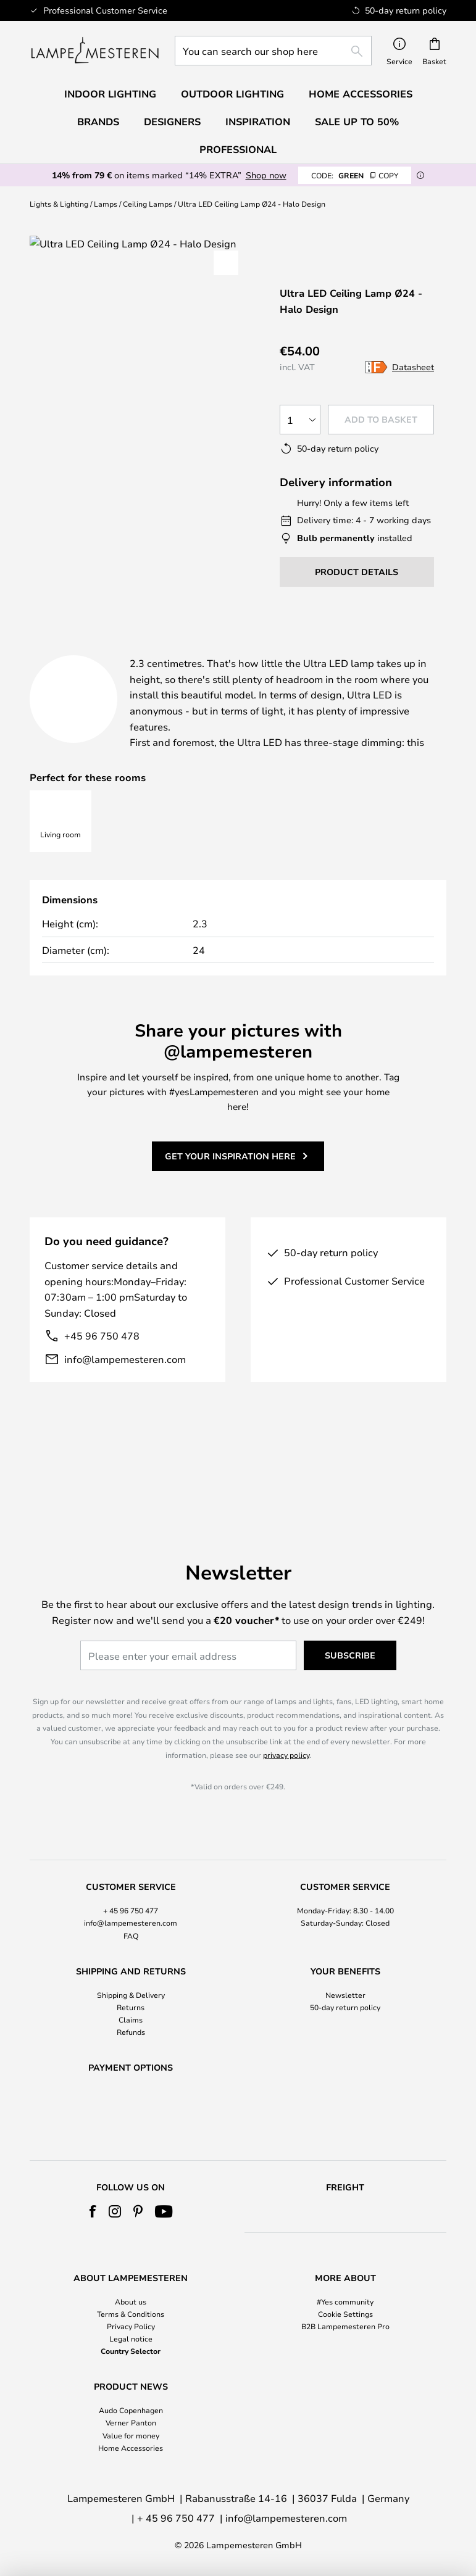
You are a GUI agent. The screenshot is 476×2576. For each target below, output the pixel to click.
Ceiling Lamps (147, 204)
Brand (57, 665)
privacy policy (286, 1722)
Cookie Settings (345, 2314)
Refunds (131, 2000)
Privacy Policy (131, 2326)
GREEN (354, 175)
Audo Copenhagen (131, 2410)
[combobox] (273, 50)
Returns (130, 1974)
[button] (226, 263)
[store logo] (95, 50)
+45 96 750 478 (102, 1380)
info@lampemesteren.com (125, 1403)
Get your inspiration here (230, 1200)
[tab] (119, 650)
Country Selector (131, 2351)
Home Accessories (130, 2448)
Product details (295, 649)
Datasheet (413, 367)
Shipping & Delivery (131, 1962)
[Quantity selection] (300, 419)
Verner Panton (131, 2422)
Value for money (130, 2435)
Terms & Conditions (130, 2314)
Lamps (105, 204)
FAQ (130, 1903)
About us (130, 2301)
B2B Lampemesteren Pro (345, 2326)
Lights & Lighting (59, 204)
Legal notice (130, 2338)
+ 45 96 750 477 (130, 1878)
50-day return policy (345, 1974)
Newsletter (345, 1962)
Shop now (266, 175)
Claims (131, 1987)
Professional (238, 149)
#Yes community (345, 2301)
